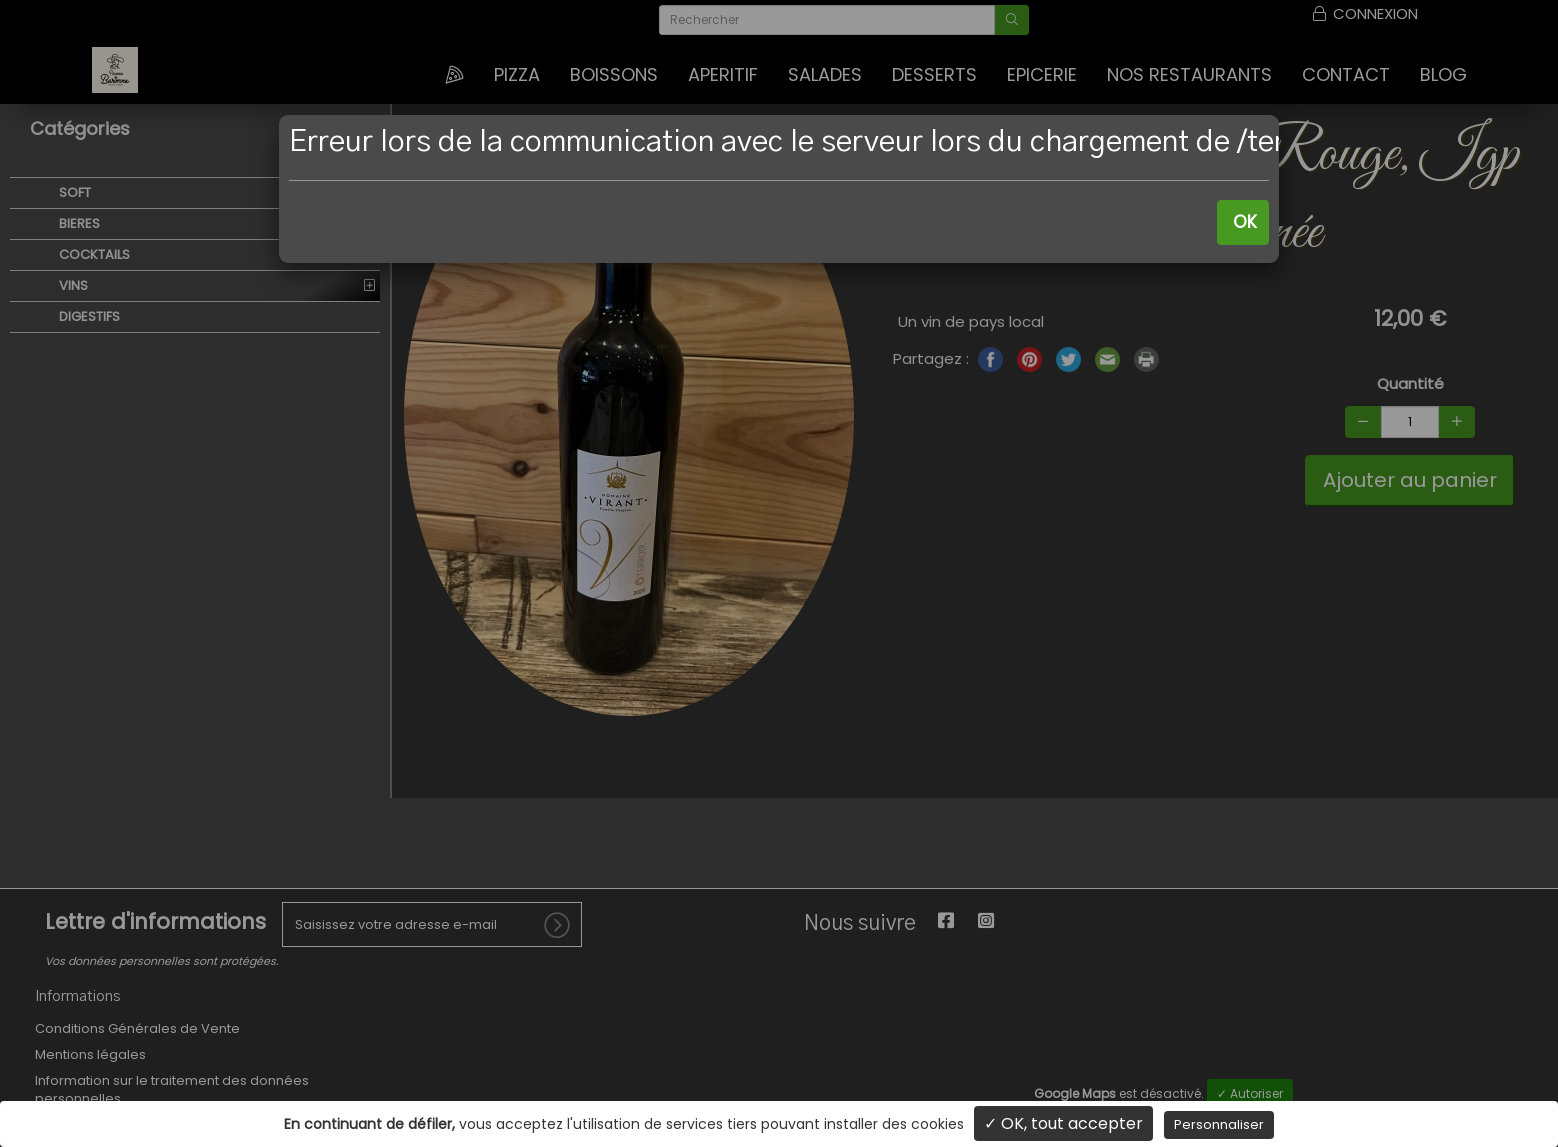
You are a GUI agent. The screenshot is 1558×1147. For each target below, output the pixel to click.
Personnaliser (1219, 1124)
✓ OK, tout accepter (1063, 1123)
